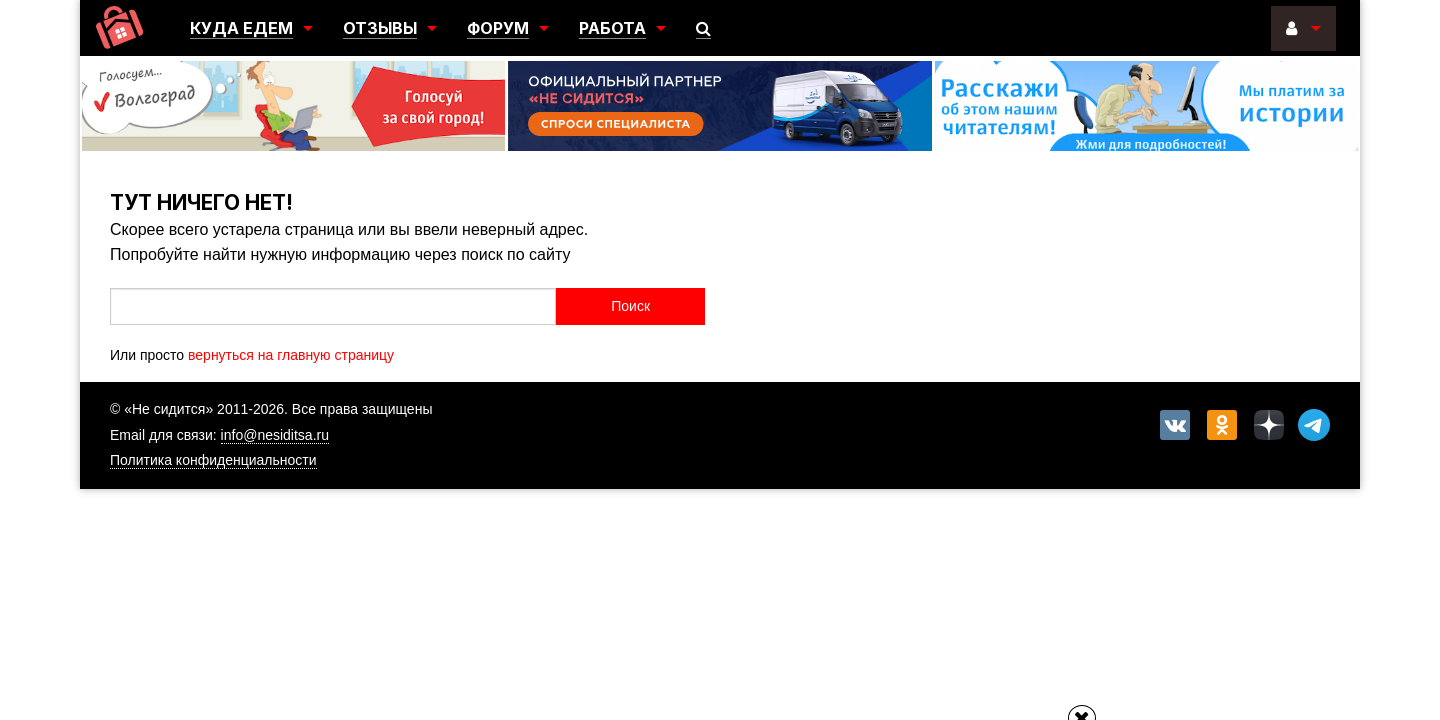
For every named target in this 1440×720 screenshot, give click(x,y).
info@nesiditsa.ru (275, 435)
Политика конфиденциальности (213, 460)
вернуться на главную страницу (291, 355)
